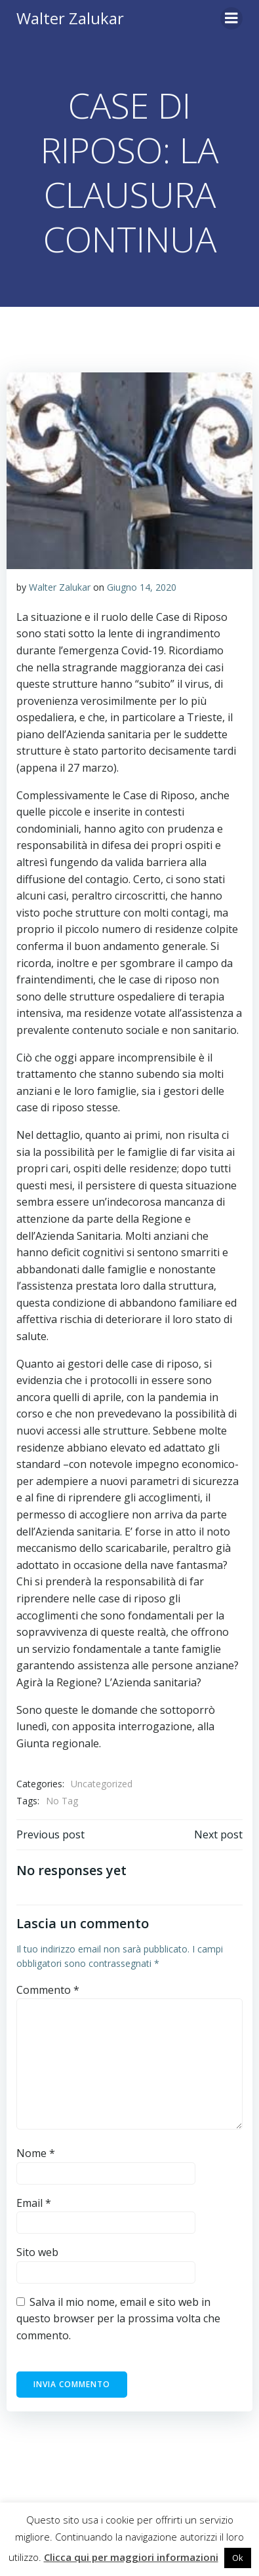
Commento (47, 1990)
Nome (35, 2153)
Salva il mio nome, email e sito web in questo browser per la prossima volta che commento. (118, 2319)
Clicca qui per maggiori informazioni (131, 2557)
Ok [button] (237, 2558)
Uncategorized (101, 1783)
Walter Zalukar (59, 587)
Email (33, 2203)
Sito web (37, 2252)
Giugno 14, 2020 (141, 587)
